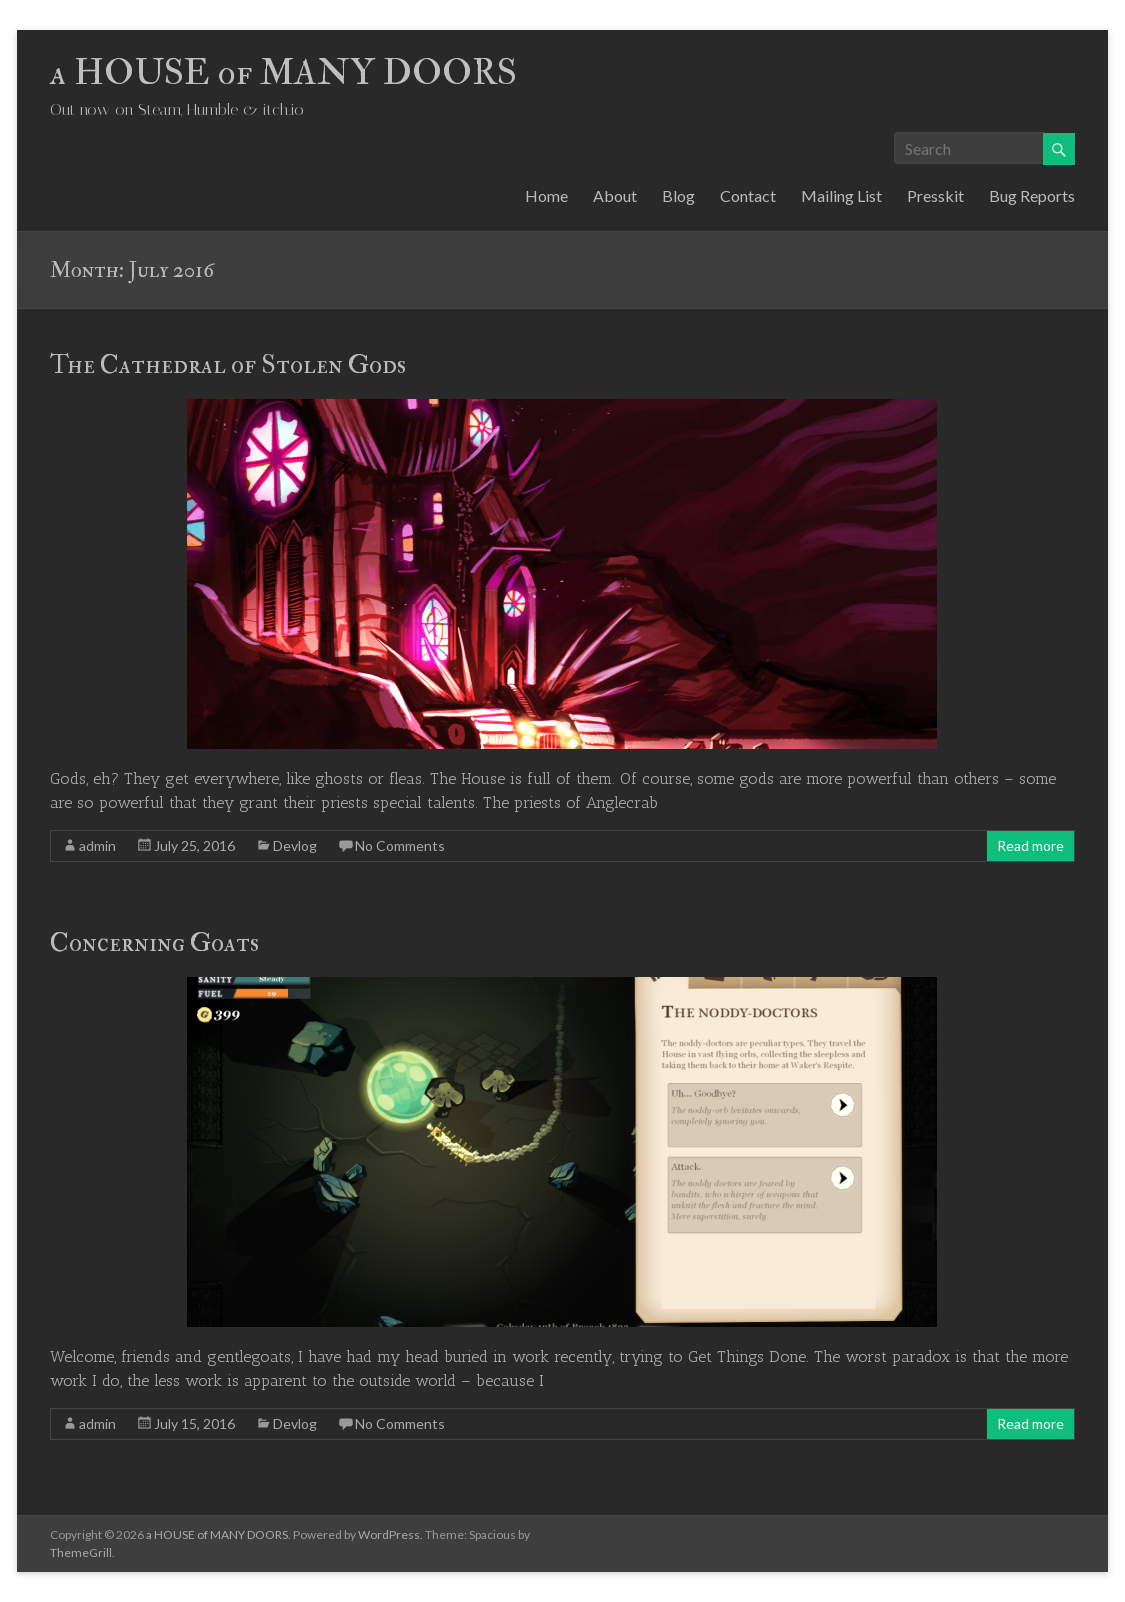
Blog (678, 195)
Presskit (935, 195)
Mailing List (841, 195)
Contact (748, 195)
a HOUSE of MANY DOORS (283, 72)
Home (546, 195)
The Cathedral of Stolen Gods (228, 365)
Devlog (295, 845)
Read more (1030, 845)
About (615, 195)
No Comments (400, 845)
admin (97, 845)
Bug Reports (1032, 195)
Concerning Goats (154, 943)
